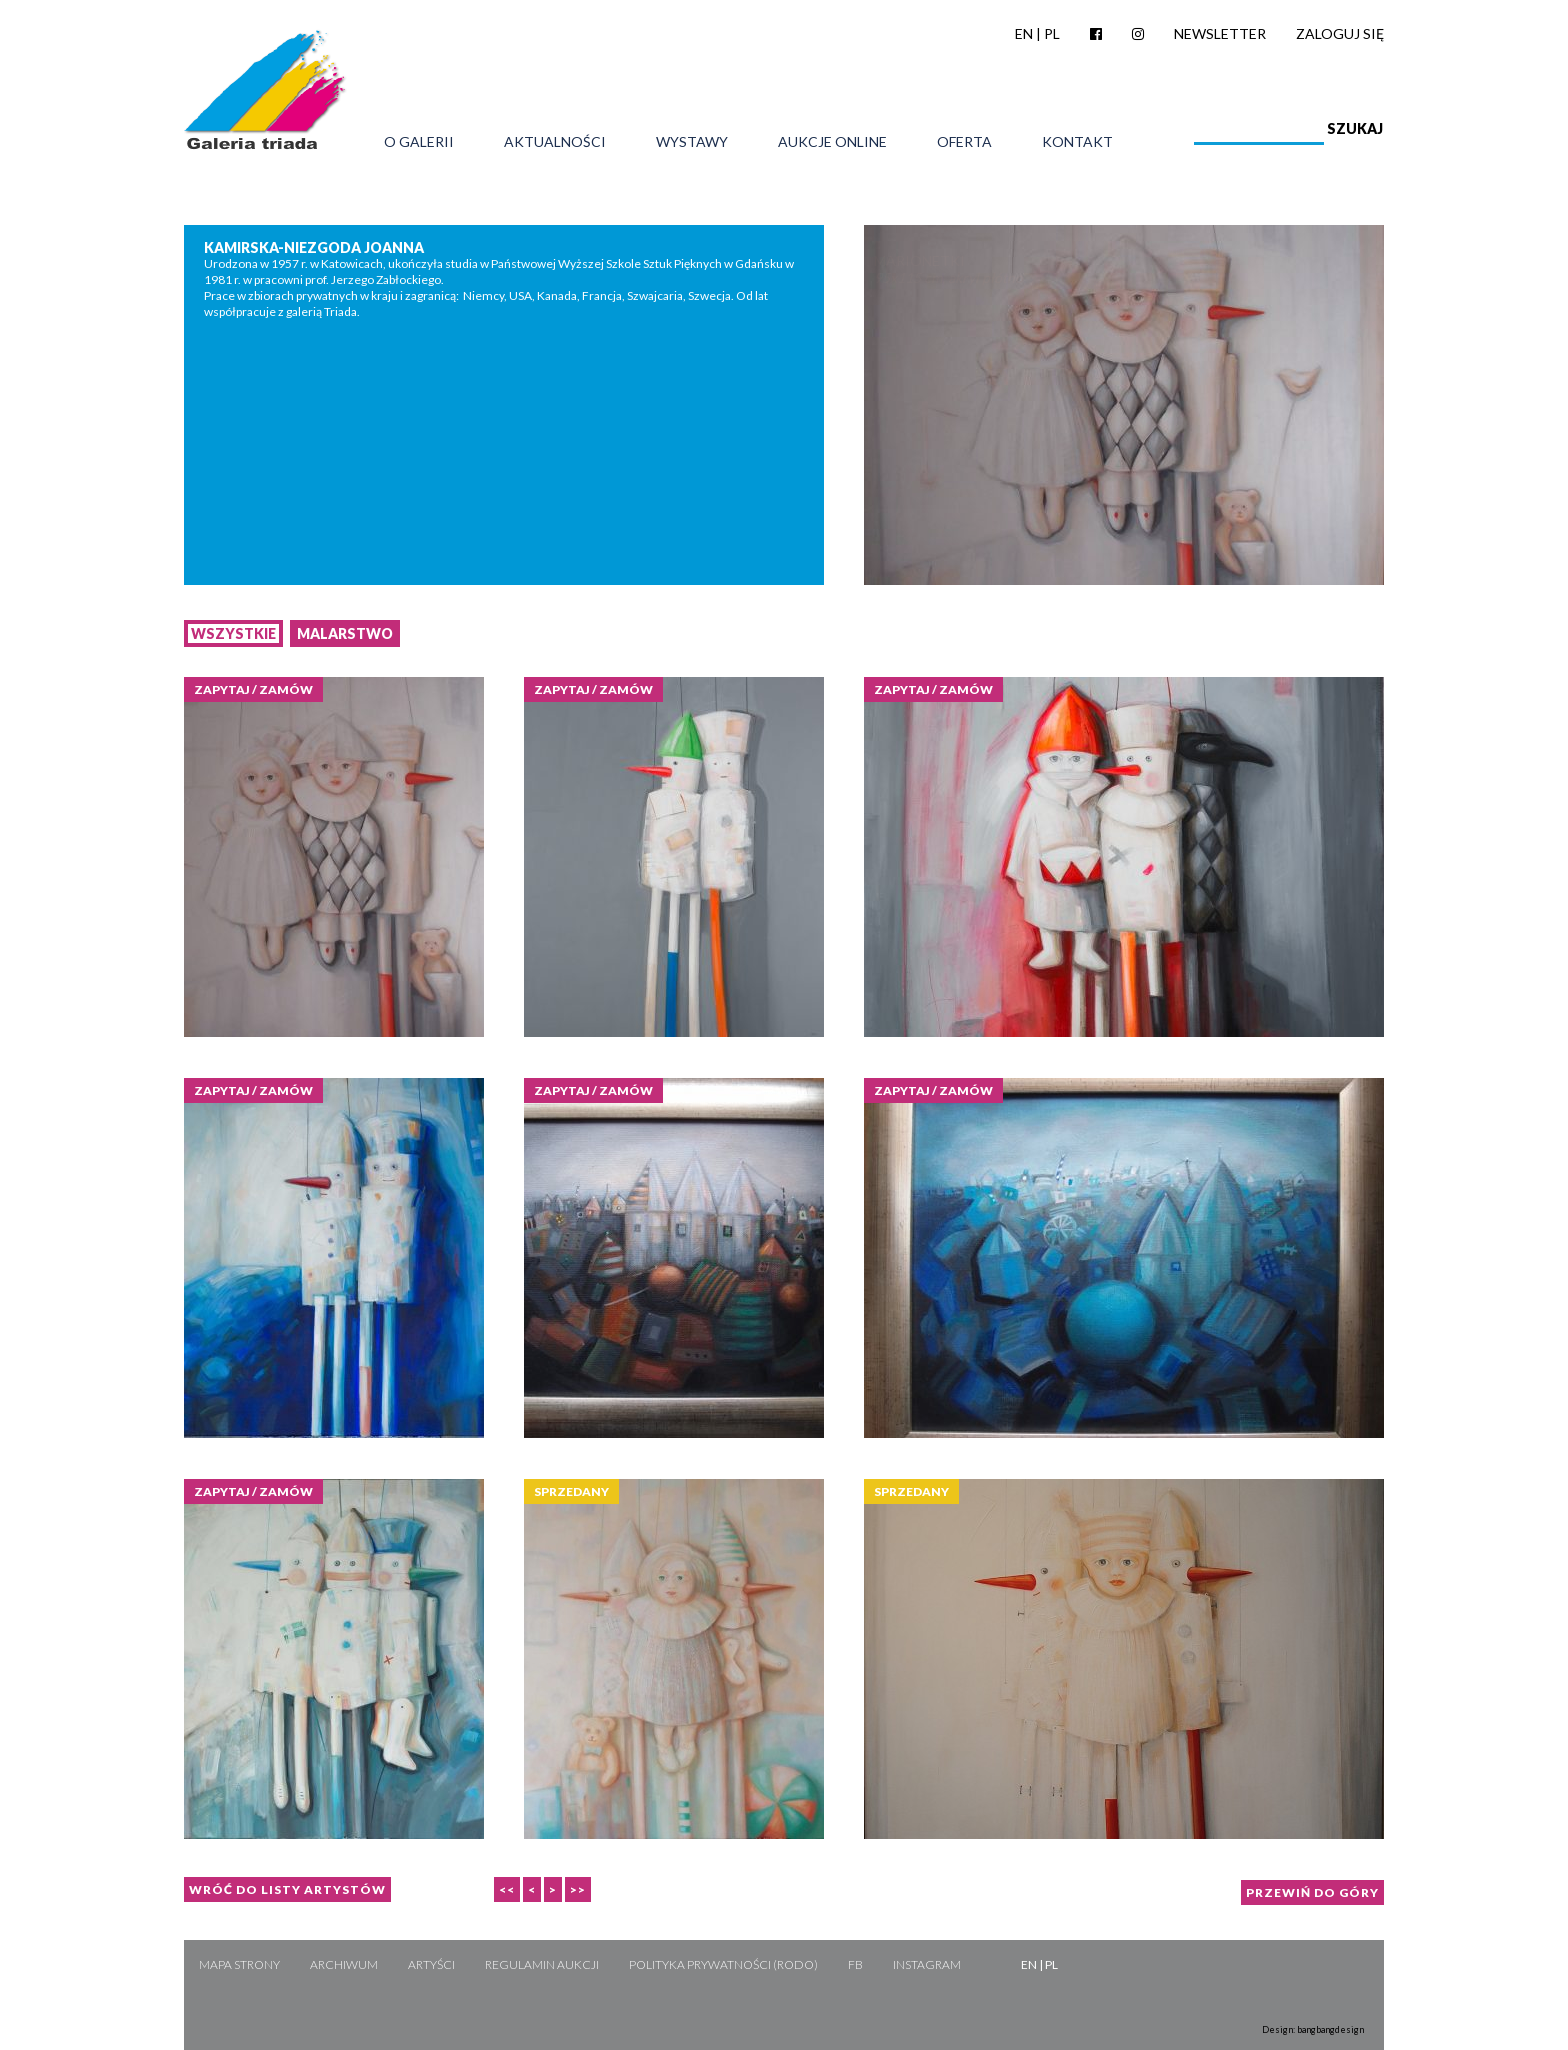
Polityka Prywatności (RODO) (723, 1964)
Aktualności (555, 142)
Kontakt (1077, 142)
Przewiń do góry (1312, 1892)
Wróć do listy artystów (287, 1889)
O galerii (419, 142)
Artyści (431, 1964)
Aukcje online (832, 142)
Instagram (927, 1964)
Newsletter (1220, 33)
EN (1024, 33)
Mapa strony (239, 1964)
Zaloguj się (1340, 33)
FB (855, 1964)
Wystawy (692, 142)
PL (1052, 33)
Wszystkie (233, 633)
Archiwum (344, 1964)
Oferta (964, 142)
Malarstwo (345, 633)
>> (578, 1889)
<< (507, 1889)
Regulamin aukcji (542, 1964)
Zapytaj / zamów (253, 689)
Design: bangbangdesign (1313, 2029)
